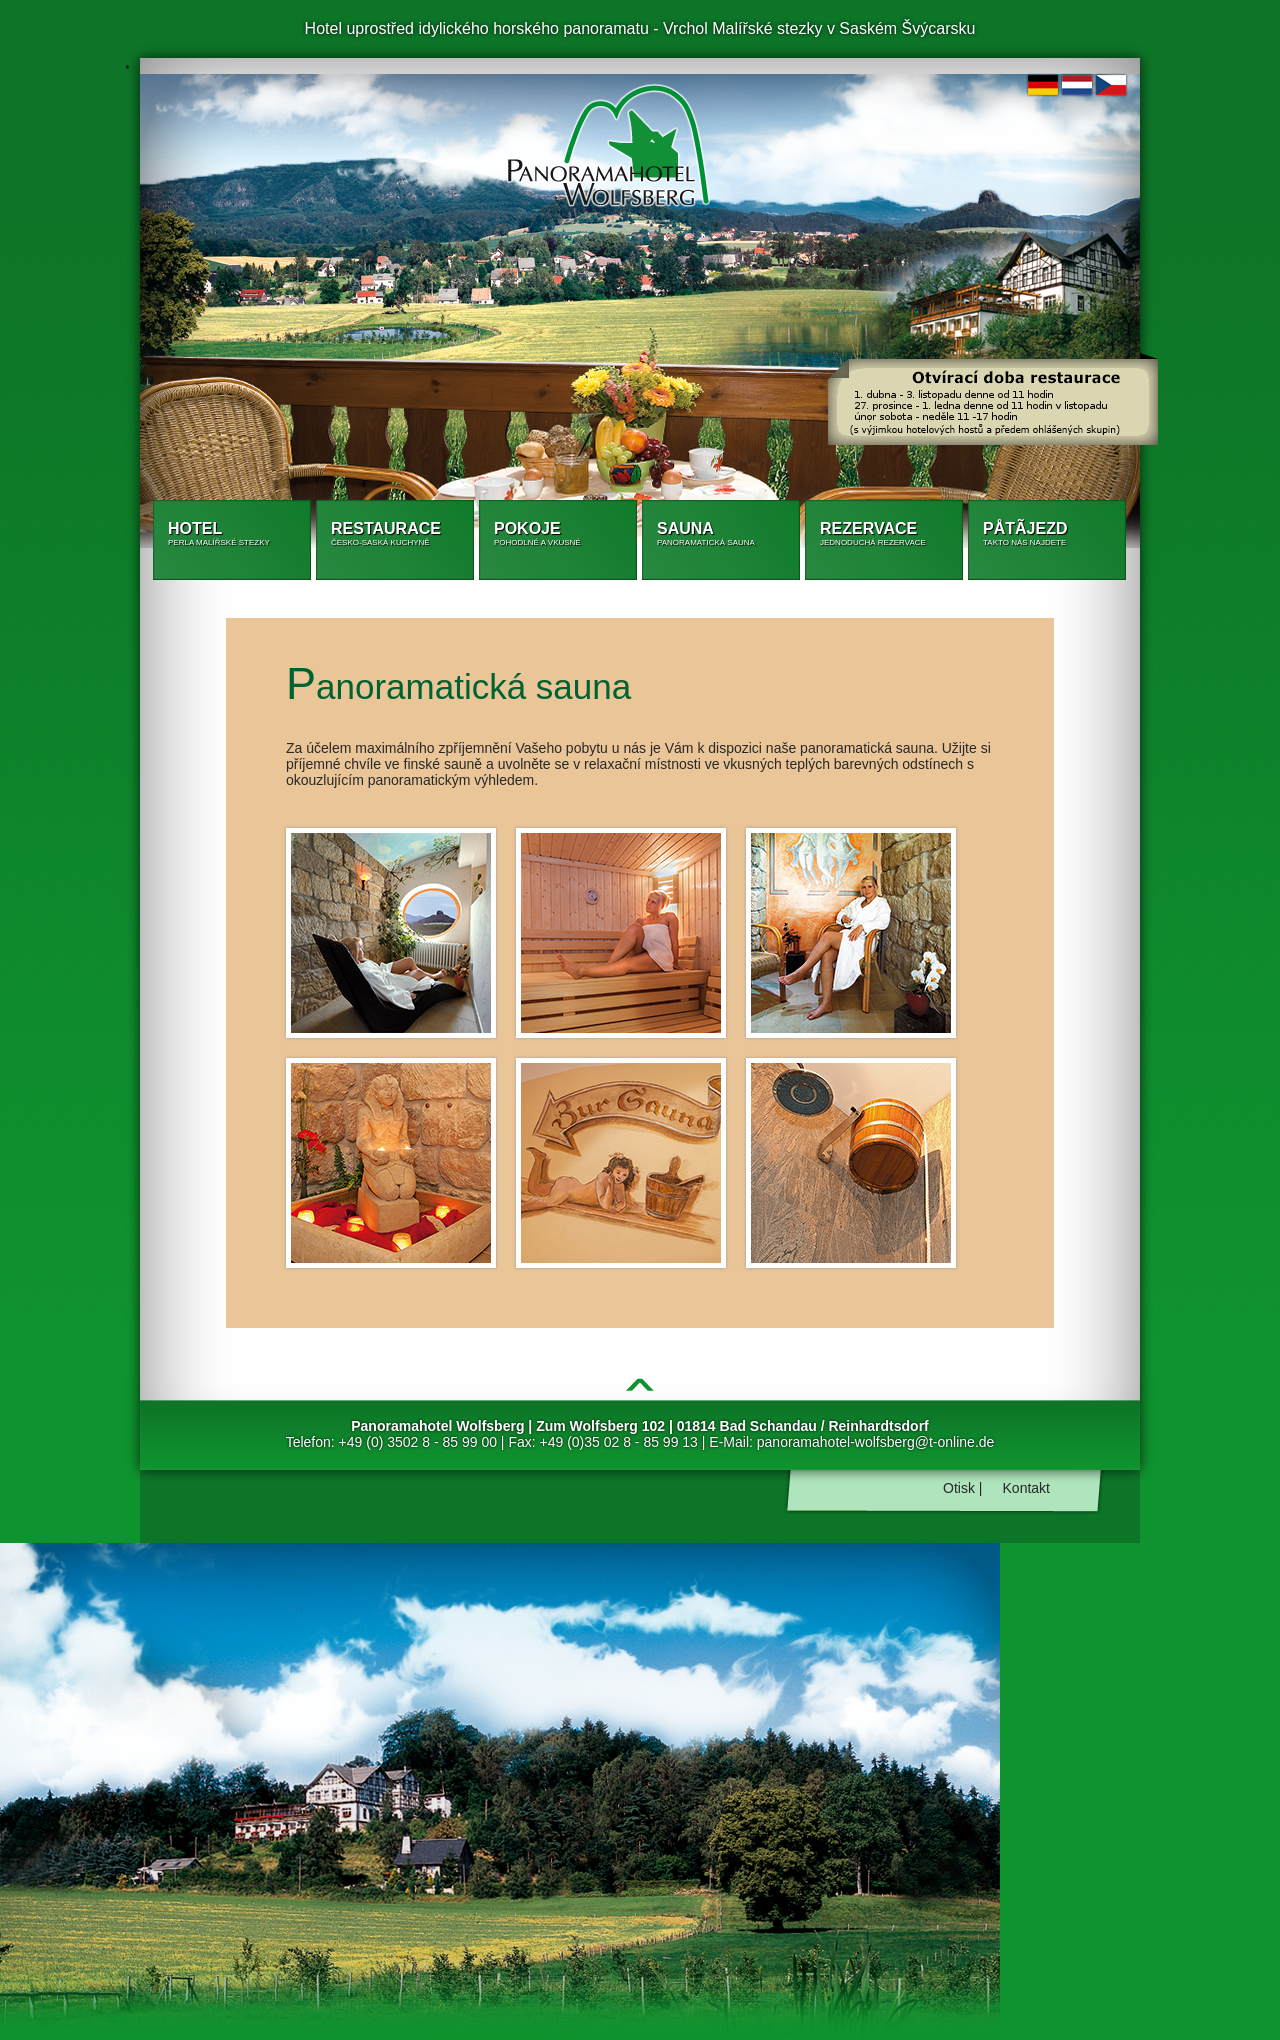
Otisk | (962, 1488)
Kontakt (1026, 1488)
